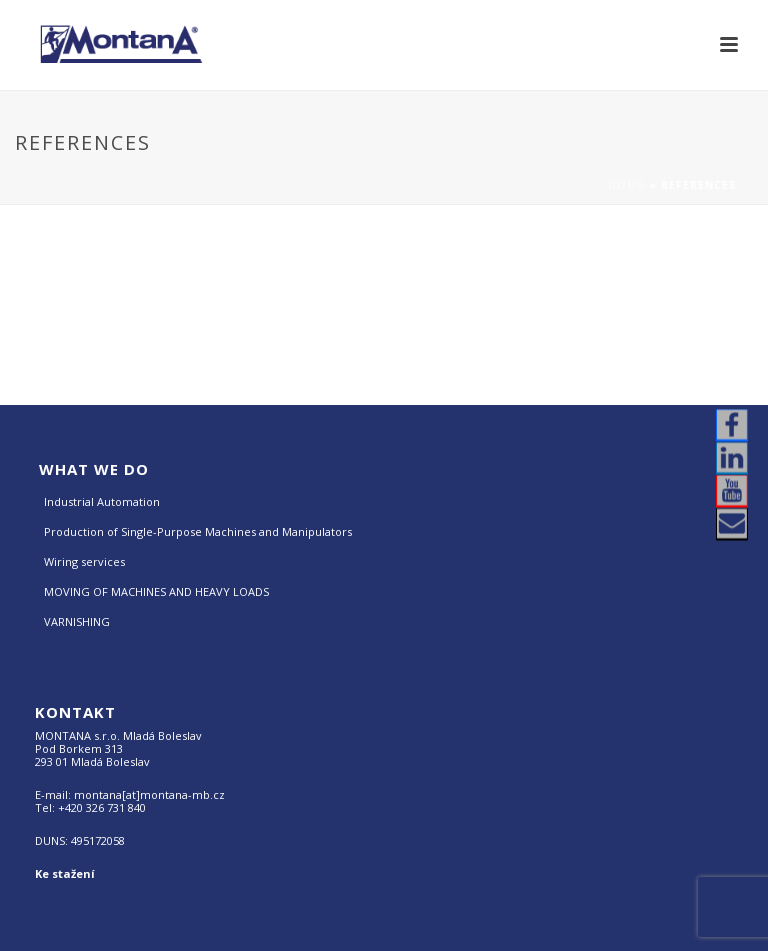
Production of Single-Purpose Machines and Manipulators (198, 531)
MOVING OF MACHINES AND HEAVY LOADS (156, 591)
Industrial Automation (102, 501)
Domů (627, 185)
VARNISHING (77, 621)
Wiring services (84, 561)
